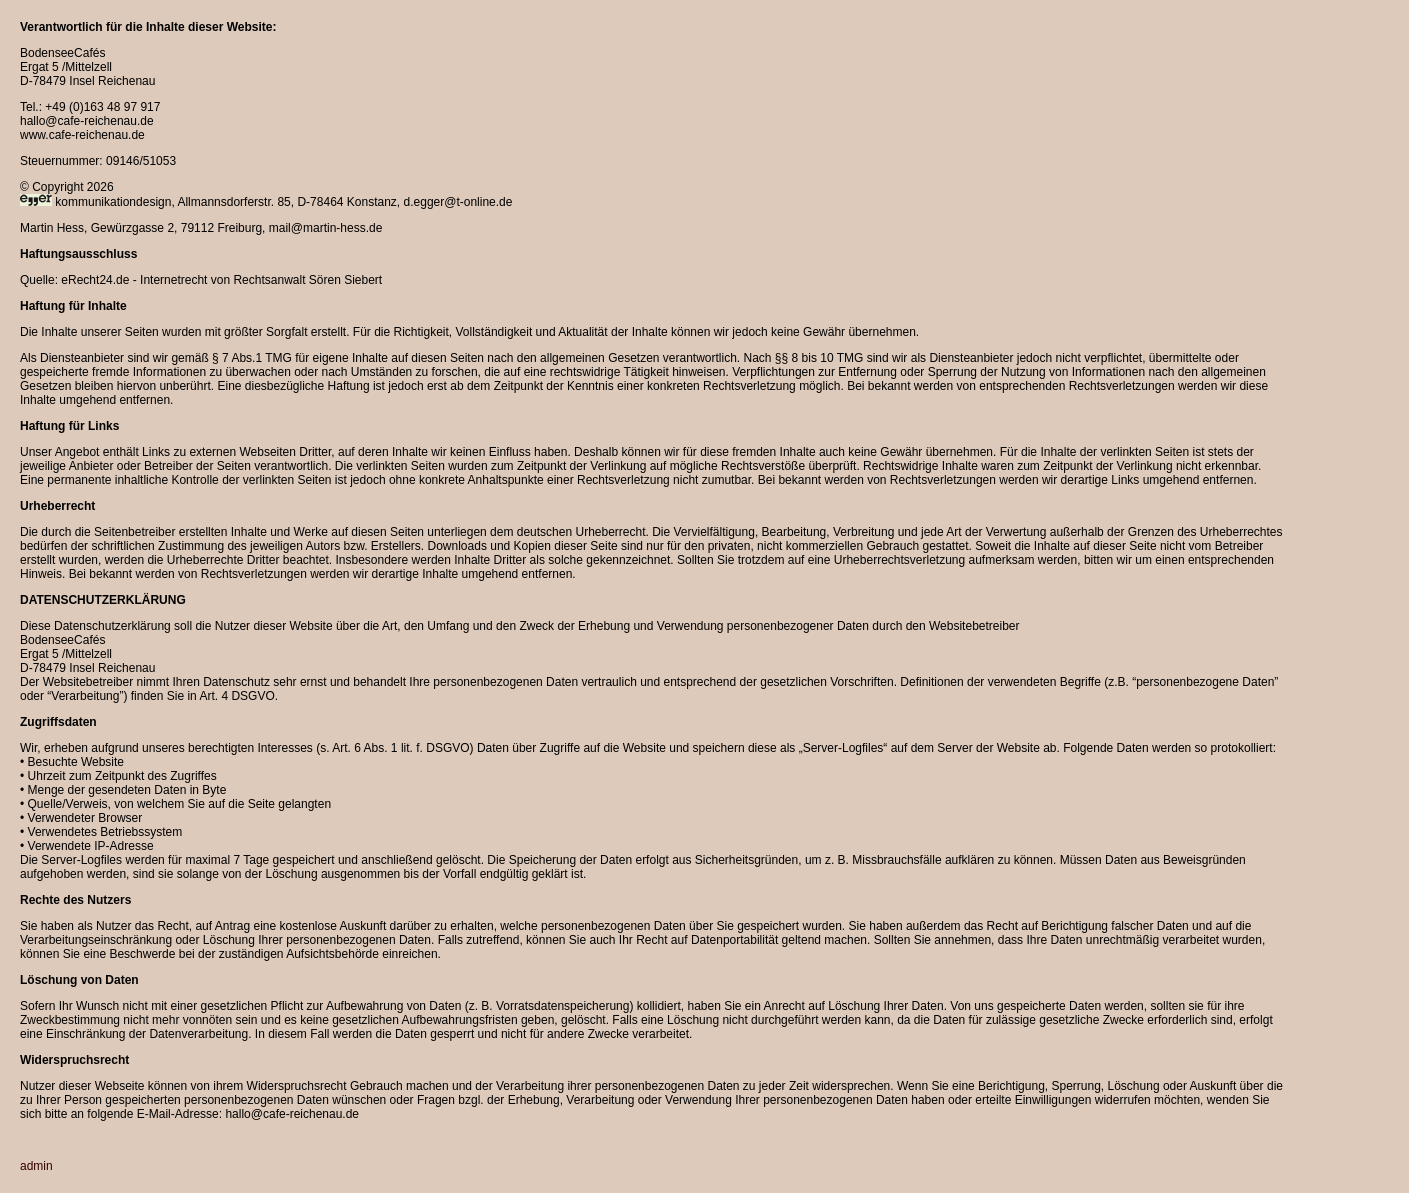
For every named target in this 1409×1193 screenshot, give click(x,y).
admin (36, 1166)
